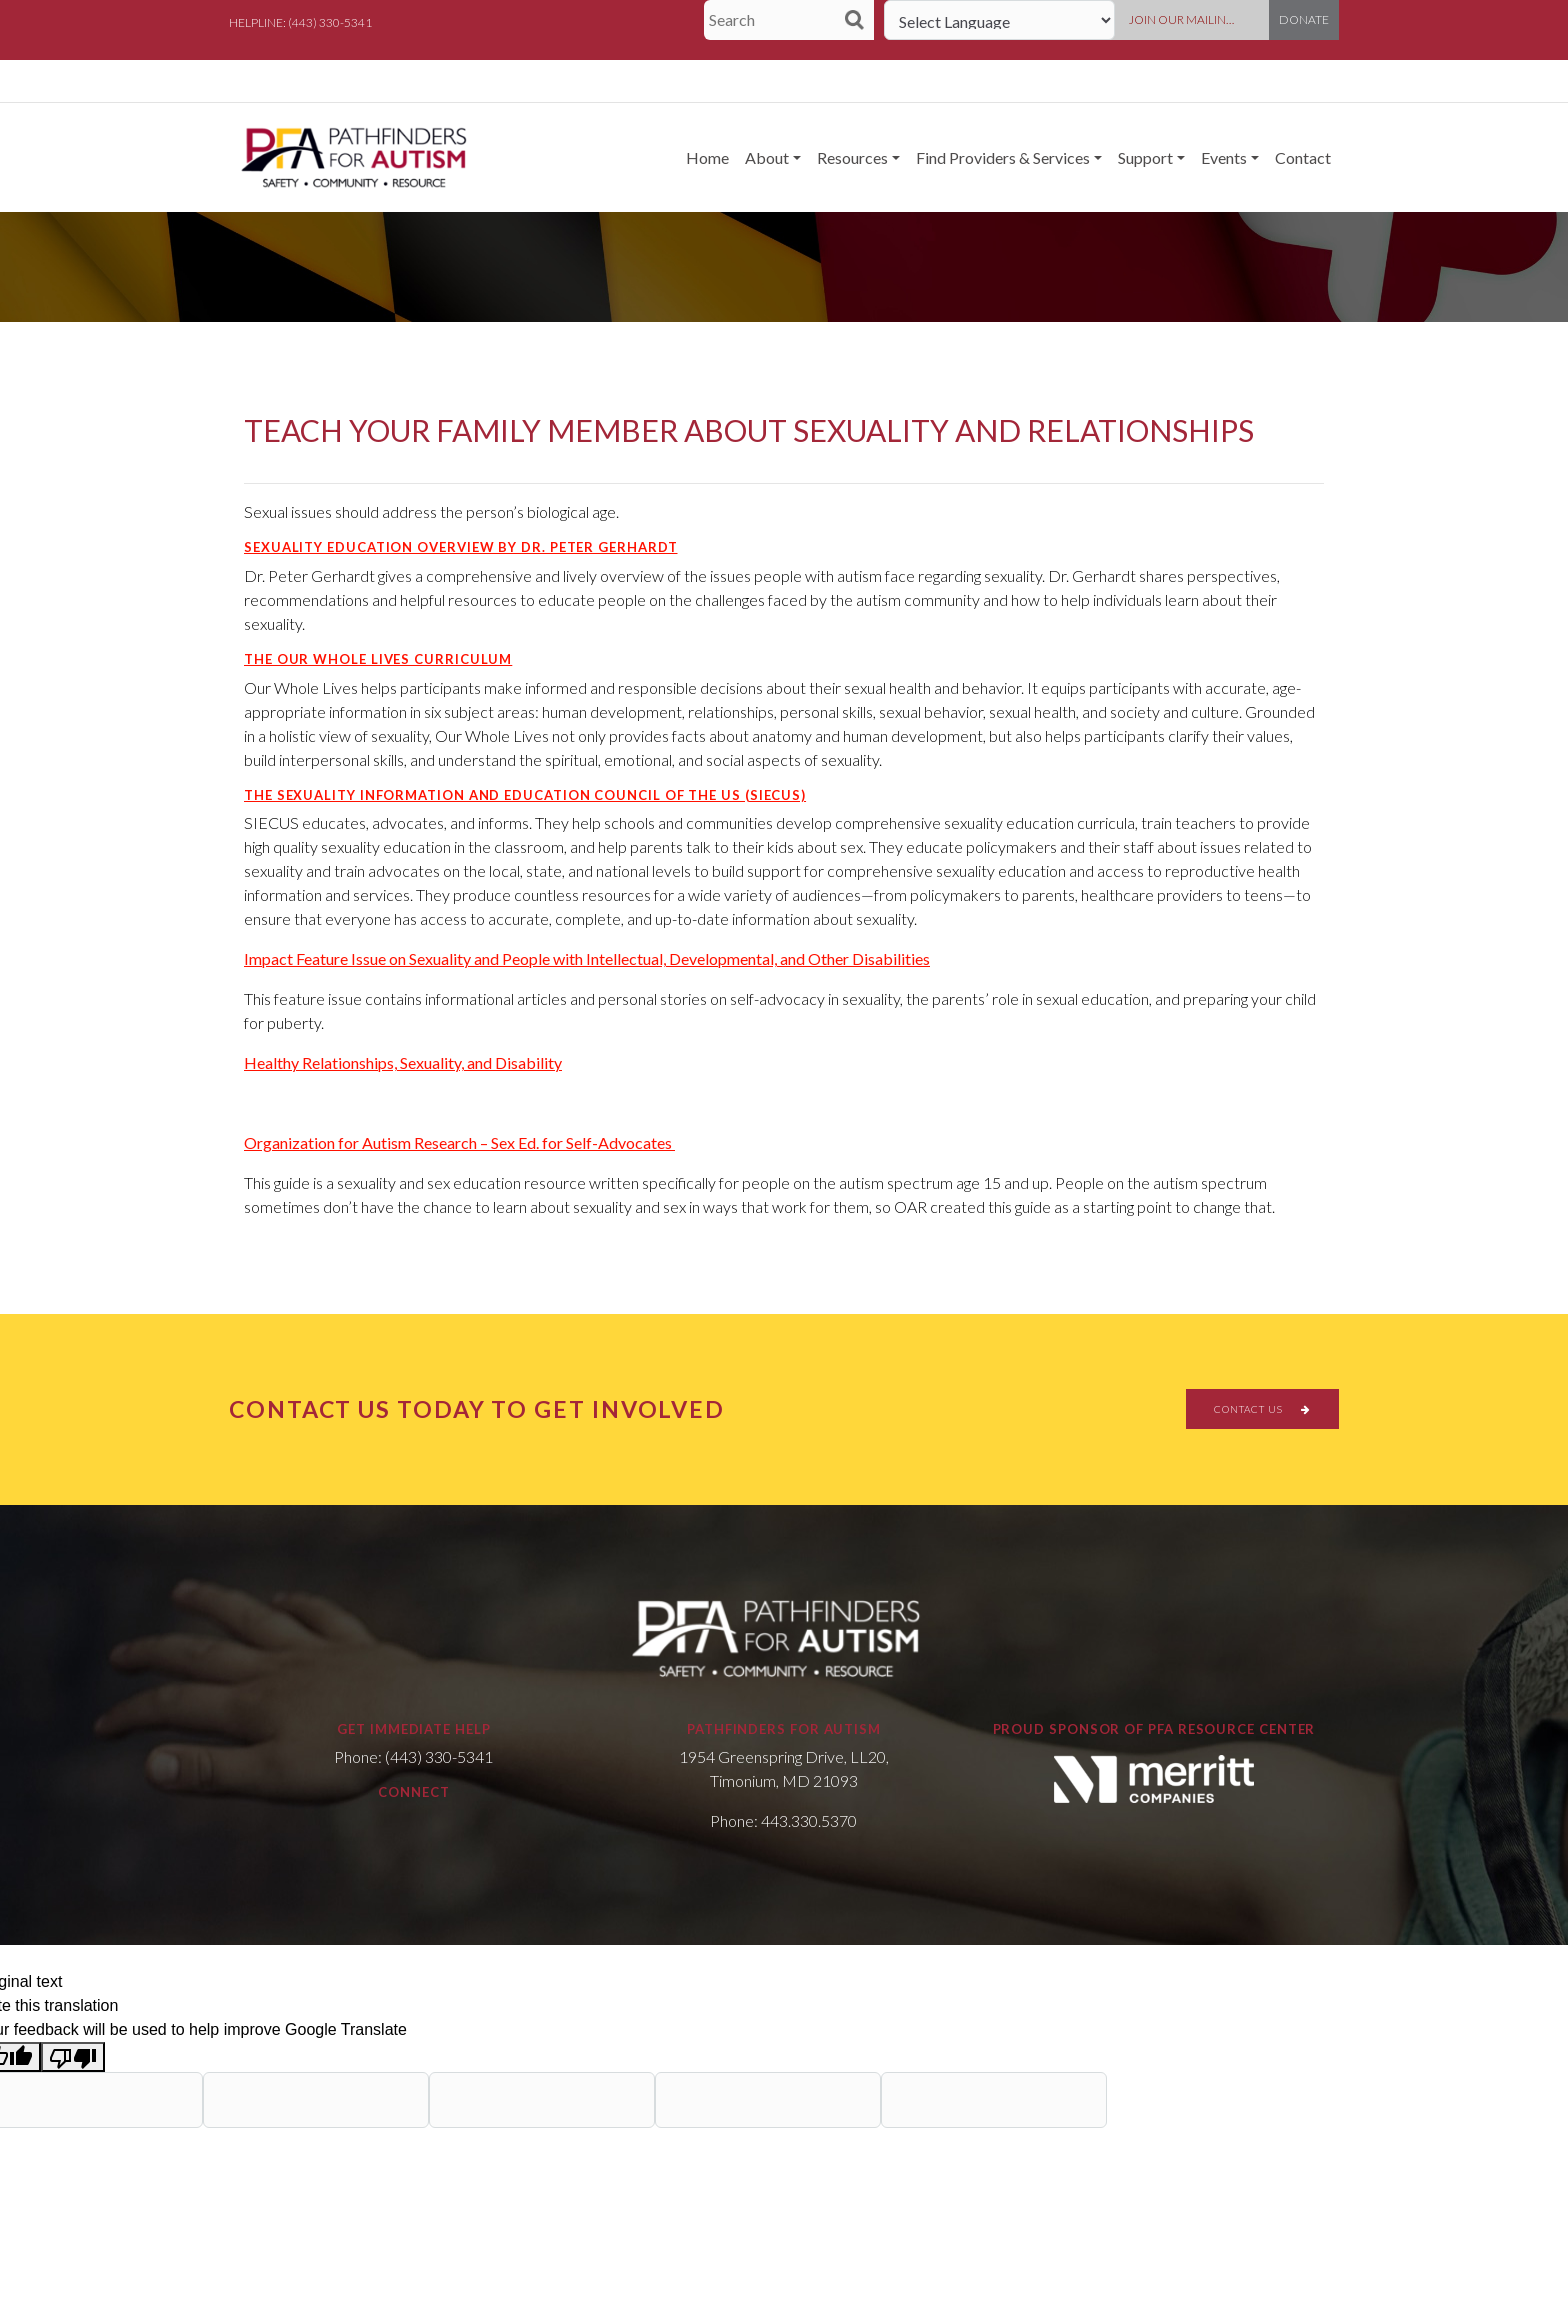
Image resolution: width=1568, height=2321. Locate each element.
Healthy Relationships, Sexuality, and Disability (403, 1062)
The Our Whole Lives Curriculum (378, 659)
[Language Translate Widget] (999, 20)
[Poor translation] (73, 2057)
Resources (852, 157)
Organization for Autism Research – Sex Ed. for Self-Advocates (459, 1142)
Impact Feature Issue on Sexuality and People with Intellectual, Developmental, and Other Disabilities (587, 958)
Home (707, 157)
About (767, 157)
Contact (1303, 157)
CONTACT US (1262, 1409)
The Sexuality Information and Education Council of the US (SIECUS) (525, 795)
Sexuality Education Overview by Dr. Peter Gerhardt (461, 547)
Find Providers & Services (1003, 157)
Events (1224, 157)
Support (1145, 157)
